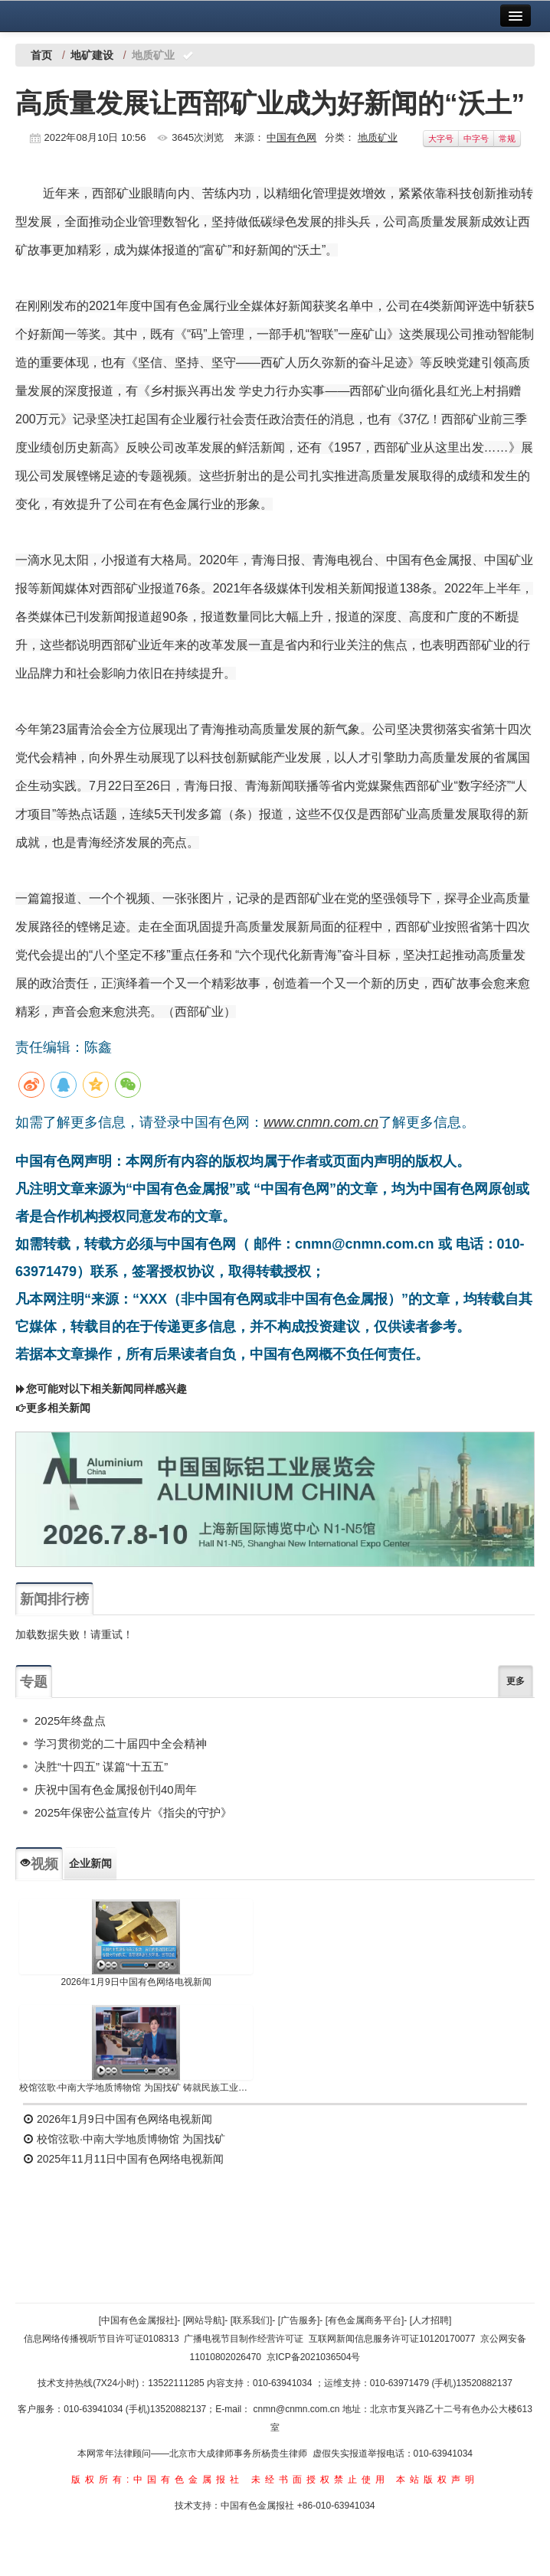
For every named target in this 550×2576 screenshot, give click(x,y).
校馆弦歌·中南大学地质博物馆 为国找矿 (124, 2139)
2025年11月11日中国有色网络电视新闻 (123, 2159)
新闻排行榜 (54, 1599)
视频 (39, 1864)
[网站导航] (204, 2320)
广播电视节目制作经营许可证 (243, 2338)
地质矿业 (378, 137)
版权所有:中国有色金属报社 (157, 2479)
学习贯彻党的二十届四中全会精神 (120, 1743)
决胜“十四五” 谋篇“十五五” (101, 1766)
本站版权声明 (437, 2479)
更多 (515, 1681)
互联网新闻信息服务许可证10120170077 (392, 2338)
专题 (33, 1682)
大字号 (440, 138)
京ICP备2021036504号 (314, 2357)
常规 (507, 138)
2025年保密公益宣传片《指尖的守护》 (133, 1812)
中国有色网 (291, 137)
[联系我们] (252, 2320)
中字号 (476, 138)
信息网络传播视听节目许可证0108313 (101, 2338)
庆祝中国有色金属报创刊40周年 (115, 1789)
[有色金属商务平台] (365, 2320)
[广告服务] (299, 2320)
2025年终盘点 (70, 1720)
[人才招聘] (431, 2320)
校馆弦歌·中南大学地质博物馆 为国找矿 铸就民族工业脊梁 (136, 2087)
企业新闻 (90, 1863)
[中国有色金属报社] (138, 2320)
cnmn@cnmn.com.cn (298, 2409)
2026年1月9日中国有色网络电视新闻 (136, 1982)
